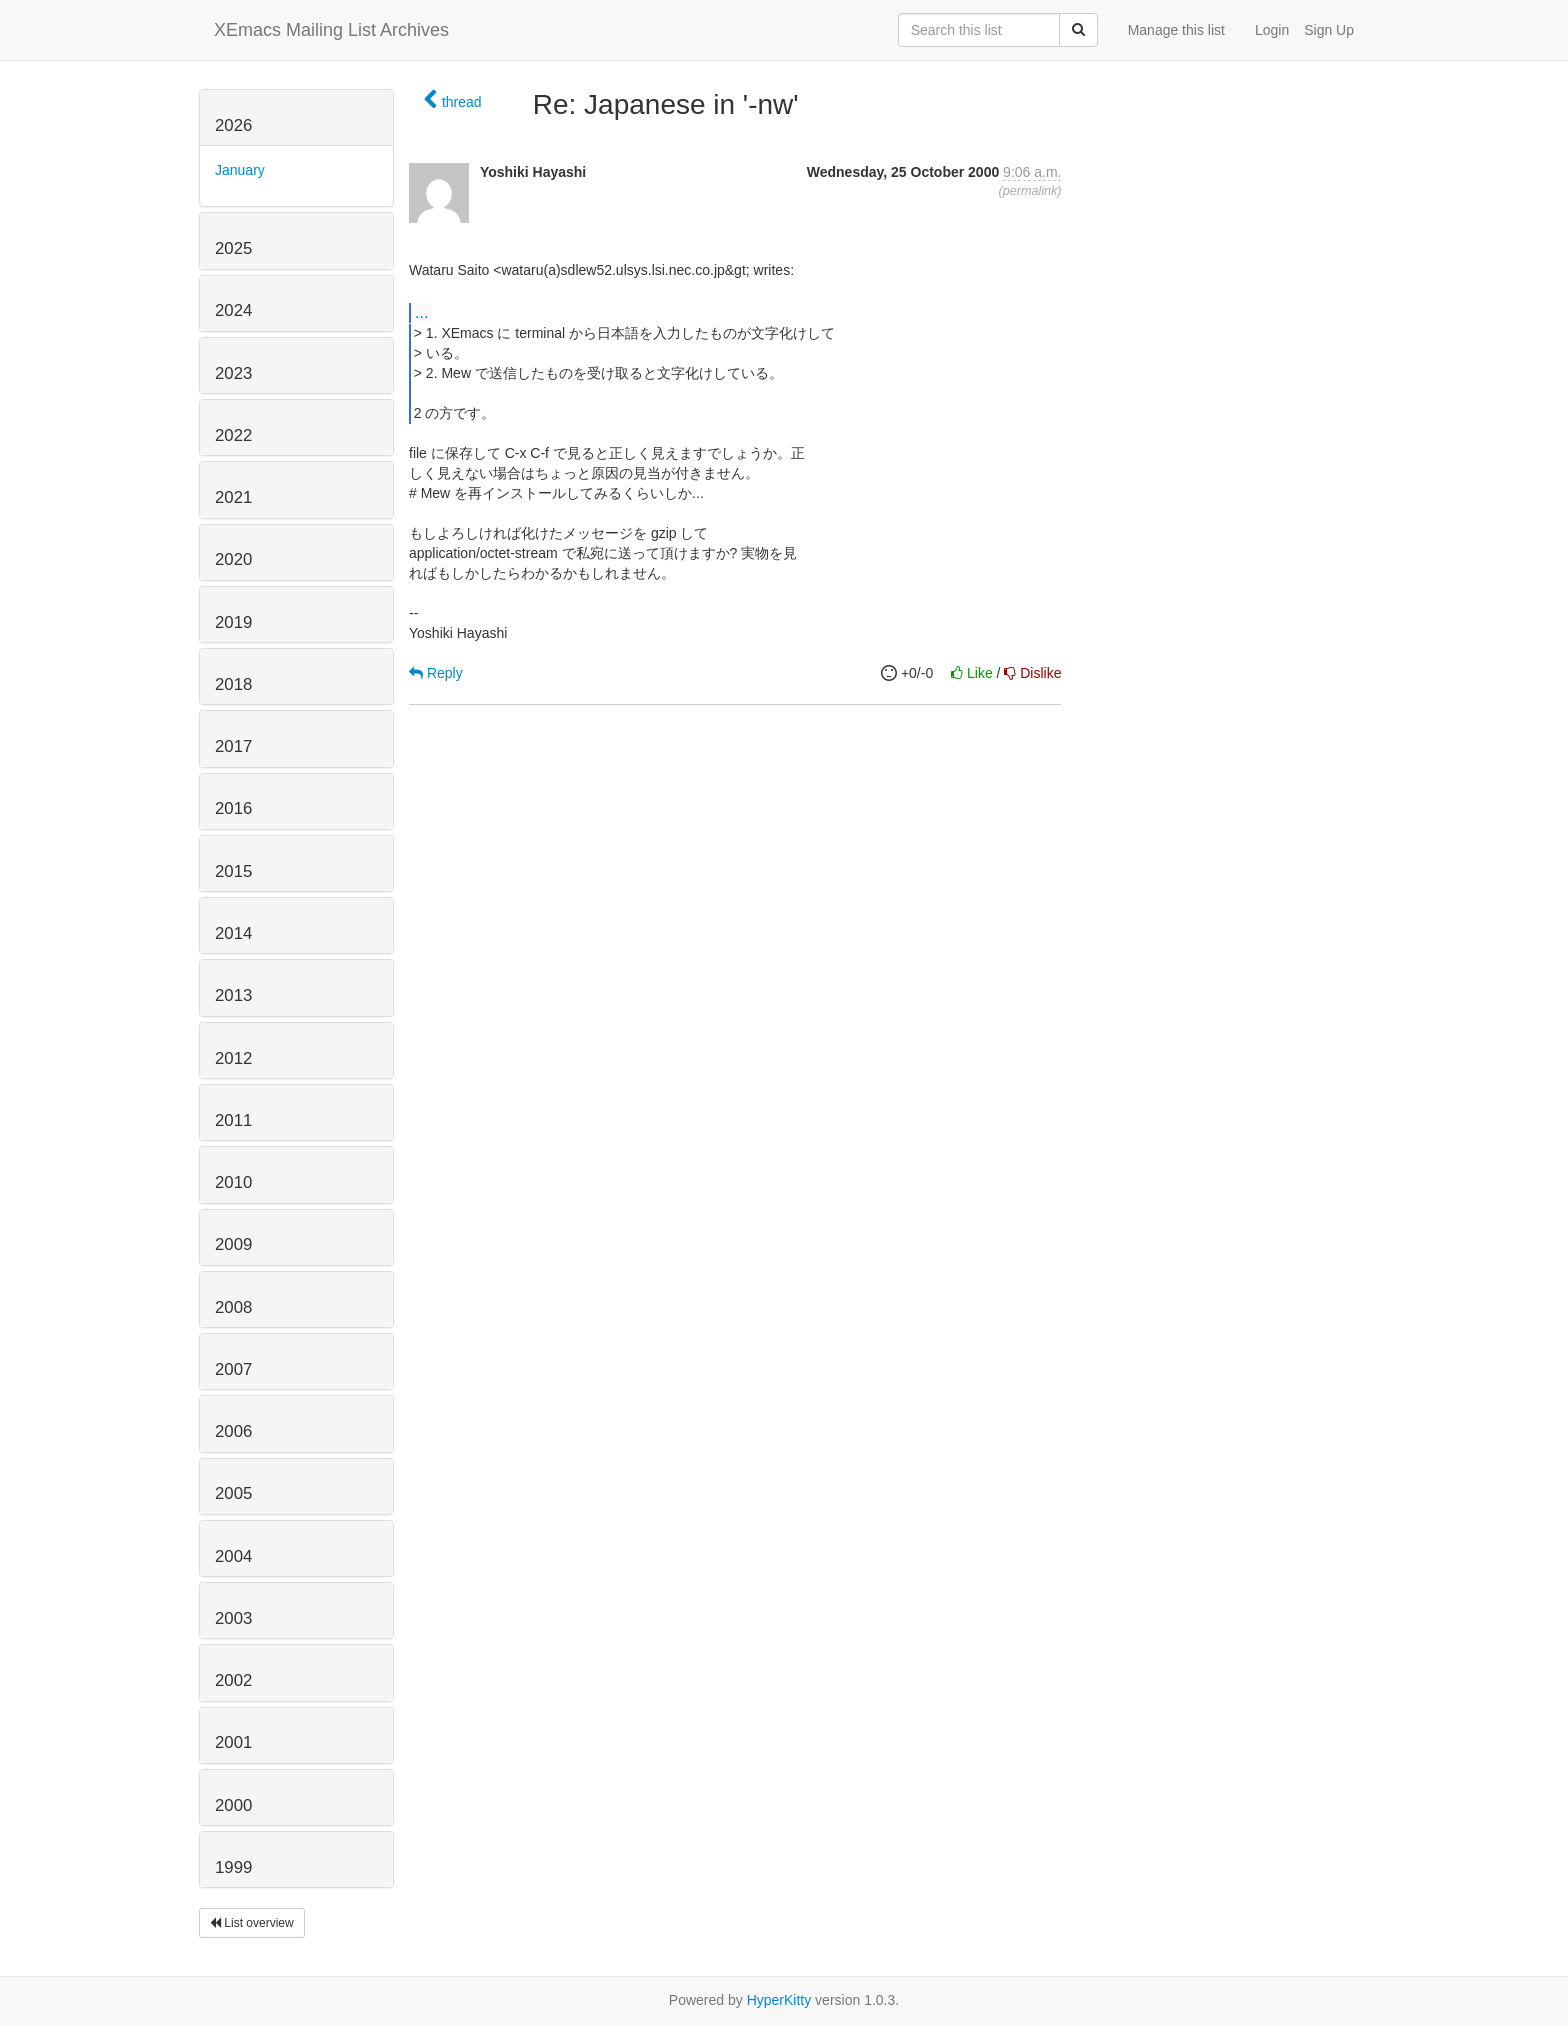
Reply (436, 673)
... (421, 312)
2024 (233, 310)
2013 (233, 995)
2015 (233, 871)
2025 (233, 248)
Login (1272, 30)
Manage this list (1176, 30)
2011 (233, 1120)
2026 (233, 125)
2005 (233, 1493)
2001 (233, 1742)
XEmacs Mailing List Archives (331, 30)
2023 (233, 373)
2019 (233, 622)
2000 (233, 1805)
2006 (233, 1431)
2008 (233, 1307)
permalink (1030, 191)
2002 (233, 1680)
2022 (233, 435)
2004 (233, 1556)
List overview (252, 1923)
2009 (233, 1244)
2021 (233, 497)
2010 (233, 1182)
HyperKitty (779, 2000)
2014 (233, 933)
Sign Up (1329, 30)
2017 (233, 746)
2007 (233, 1369)
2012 (233, 1058)
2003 (233, 1618)
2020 (233, 559)
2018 (233, 684)
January (240, 170)
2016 (233, 808)
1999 (233, 1867)
